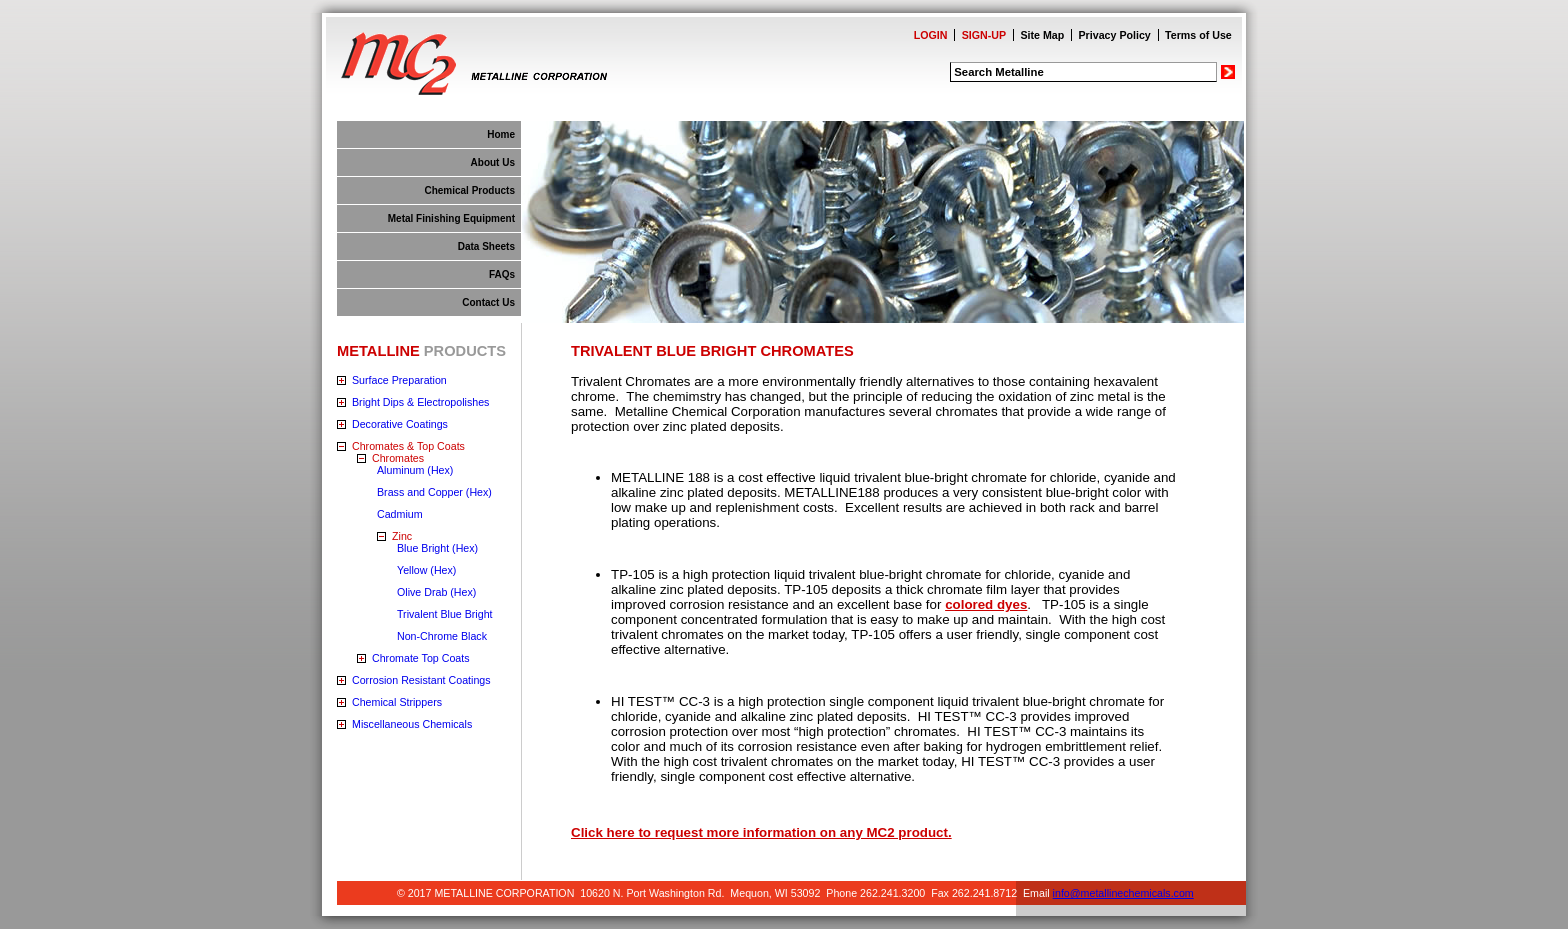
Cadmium (400, 514)
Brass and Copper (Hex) (434, 492)
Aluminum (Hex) (415, 470)
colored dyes (986, 604)
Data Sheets (486, 246)
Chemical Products (469, 190)
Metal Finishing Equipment (451, 218)
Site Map (1042, 35)
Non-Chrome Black (442, 636)
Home (501, 134)
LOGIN (931, 35)
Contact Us (488, 302)
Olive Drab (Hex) (436, 592)
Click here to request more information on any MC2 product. (761, 832)
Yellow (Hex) (426, 570)
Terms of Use (1198, 35)
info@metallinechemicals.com (1123, 893)
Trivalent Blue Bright (445, 614)
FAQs (502, 274)
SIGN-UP (984, 35)
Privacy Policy (1115, 35)
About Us (493, 162)
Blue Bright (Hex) (437, 548)
